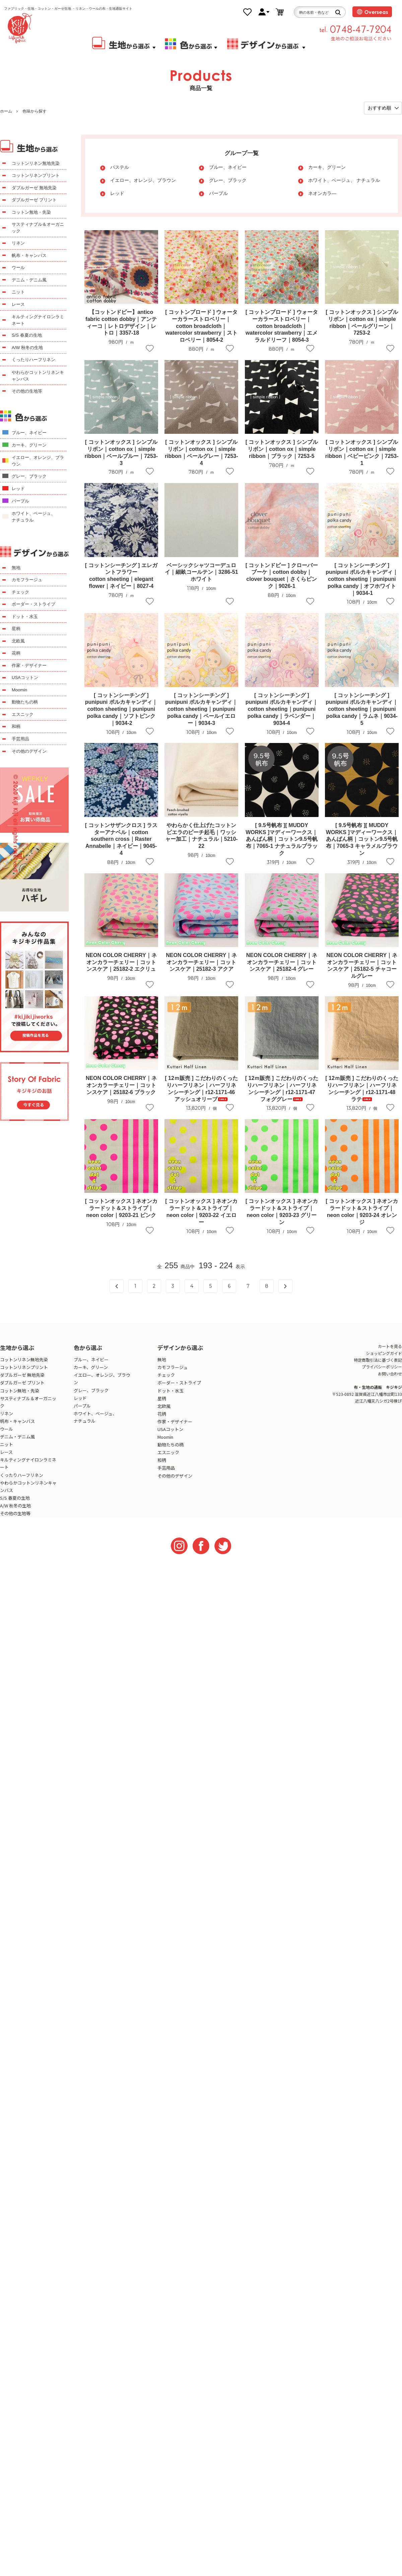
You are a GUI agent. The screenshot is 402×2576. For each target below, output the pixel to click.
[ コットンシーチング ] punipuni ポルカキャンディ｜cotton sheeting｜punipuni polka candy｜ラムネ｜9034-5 (362, 709)
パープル (218, 193)
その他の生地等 (27, 391)
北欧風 (18, 640)
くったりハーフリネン (33, 359)
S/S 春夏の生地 (27, 335)
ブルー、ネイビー (228, 167)
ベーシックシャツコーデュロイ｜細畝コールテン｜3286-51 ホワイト (201, 572)
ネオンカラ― (322, 193)
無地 (16, 567)
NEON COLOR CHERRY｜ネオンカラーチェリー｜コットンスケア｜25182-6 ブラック (121, 1085)
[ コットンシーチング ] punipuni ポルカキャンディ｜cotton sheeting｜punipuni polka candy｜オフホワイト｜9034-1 (362, 579)
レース (18, 304)
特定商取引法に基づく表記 (378, 1360)
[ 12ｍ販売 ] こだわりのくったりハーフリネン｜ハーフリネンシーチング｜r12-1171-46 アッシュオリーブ (201, 1088)
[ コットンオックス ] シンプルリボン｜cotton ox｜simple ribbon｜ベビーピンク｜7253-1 (362, 452)
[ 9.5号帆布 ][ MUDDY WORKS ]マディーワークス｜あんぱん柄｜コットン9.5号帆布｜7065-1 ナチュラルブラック (282, 839)
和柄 (16, 726)
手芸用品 (20, 738)
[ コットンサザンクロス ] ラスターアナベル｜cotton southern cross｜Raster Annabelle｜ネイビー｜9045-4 (121, 839)
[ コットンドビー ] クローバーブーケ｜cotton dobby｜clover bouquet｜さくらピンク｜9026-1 (282, 575)
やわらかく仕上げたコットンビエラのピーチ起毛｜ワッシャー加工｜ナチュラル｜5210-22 (201, 835)
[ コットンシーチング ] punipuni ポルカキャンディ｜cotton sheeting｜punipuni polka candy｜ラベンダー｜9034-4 (282, 709)
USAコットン (25, 677)
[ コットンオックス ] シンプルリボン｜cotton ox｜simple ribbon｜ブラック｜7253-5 (282, 449)
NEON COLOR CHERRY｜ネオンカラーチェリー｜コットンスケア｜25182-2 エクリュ (121, 962)
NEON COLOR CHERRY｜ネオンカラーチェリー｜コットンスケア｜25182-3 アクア (201, 962)
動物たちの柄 (25, 701)
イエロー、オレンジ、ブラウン (143, 180)
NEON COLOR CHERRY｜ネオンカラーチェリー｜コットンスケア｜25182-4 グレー (281, 962)
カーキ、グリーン (327, 167)
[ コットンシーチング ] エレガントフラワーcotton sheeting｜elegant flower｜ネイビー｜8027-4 (121, 575)
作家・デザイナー (29, 665)
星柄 (16, 628)
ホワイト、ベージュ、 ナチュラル (344, 180)
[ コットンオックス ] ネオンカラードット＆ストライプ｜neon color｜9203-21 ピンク (121, 1208)
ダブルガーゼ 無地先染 (34, 187)
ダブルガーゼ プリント (34, 199)
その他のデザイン (29, 751)
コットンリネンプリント (36, 175)
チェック (20, 592)
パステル (119, 167)
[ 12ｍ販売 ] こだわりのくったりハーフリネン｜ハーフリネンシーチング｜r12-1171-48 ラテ (361, 1088)
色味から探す (34, 111)
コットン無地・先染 (31, 212)
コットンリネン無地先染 (36, 163)
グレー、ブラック (228, 180)
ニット (18, 291)
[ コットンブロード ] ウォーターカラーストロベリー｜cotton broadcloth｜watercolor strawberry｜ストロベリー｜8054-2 (201, 326)
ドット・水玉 (25, 616)
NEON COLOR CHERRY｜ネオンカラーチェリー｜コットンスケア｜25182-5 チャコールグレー (361, 965)
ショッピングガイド (384, 1353)
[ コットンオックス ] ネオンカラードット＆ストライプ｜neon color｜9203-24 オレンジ (362, 1211)
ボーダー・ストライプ (33, 604)
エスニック (23, 714)
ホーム (6, 111)
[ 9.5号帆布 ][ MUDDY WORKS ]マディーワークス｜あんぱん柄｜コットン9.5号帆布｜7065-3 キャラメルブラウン (362, 839)
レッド (117, 193)
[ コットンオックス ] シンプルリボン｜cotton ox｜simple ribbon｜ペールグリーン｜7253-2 (362, 322)
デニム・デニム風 (29, 279)
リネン (18, 243)
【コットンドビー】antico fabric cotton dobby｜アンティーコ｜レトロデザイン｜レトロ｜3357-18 (121, 322)
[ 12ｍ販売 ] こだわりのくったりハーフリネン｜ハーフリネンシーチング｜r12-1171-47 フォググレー (281, 1088)
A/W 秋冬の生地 (27, 347)
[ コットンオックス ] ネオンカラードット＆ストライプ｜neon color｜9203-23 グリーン (282, 1211)
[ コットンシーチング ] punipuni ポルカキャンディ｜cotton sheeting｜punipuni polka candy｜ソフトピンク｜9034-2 (121, 709)
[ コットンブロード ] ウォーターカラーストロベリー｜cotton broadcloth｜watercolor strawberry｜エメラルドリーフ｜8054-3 (282, 326)
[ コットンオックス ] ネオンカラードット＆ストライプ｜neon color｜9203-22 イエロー (201, 1211)
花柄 (16, 653)
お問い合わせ (390, 1373)
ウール (18, 267)
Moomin (19, 689)
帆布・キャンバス (29, 255)
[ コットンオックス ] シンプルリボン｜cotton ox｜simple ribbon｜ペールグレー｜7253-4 (201, 452)
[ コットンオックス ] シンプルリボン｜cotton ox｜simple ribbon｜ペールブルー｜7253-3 (121, 452)
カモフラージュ (27, 579)
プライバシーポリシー (382, 1366)
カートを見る (390, 1346)
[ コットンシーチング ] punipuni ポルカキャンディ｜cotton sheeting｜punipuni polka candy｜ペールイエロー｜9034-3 (201, 709)
